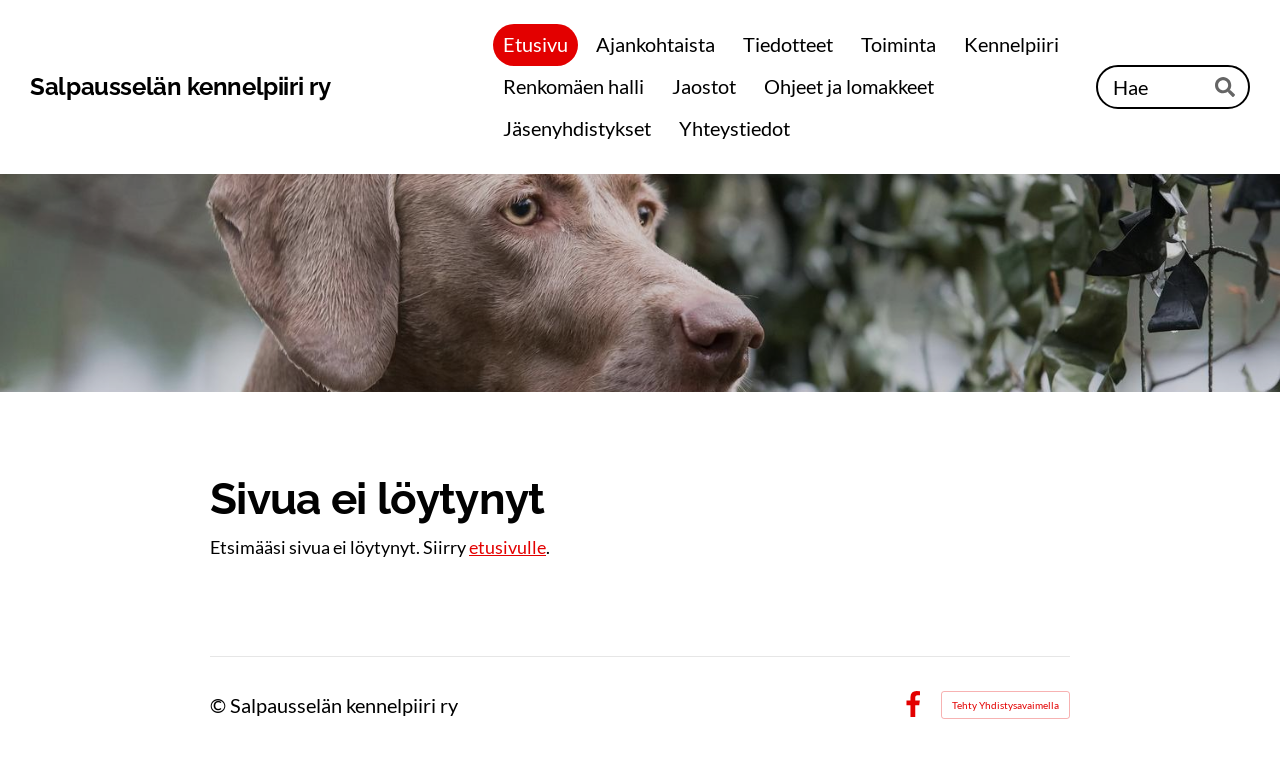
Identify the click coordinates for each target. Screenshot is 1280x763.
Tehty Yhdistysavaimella (1005, 705)
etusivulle (507, 547)
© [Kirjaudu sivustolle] (220, 705)
